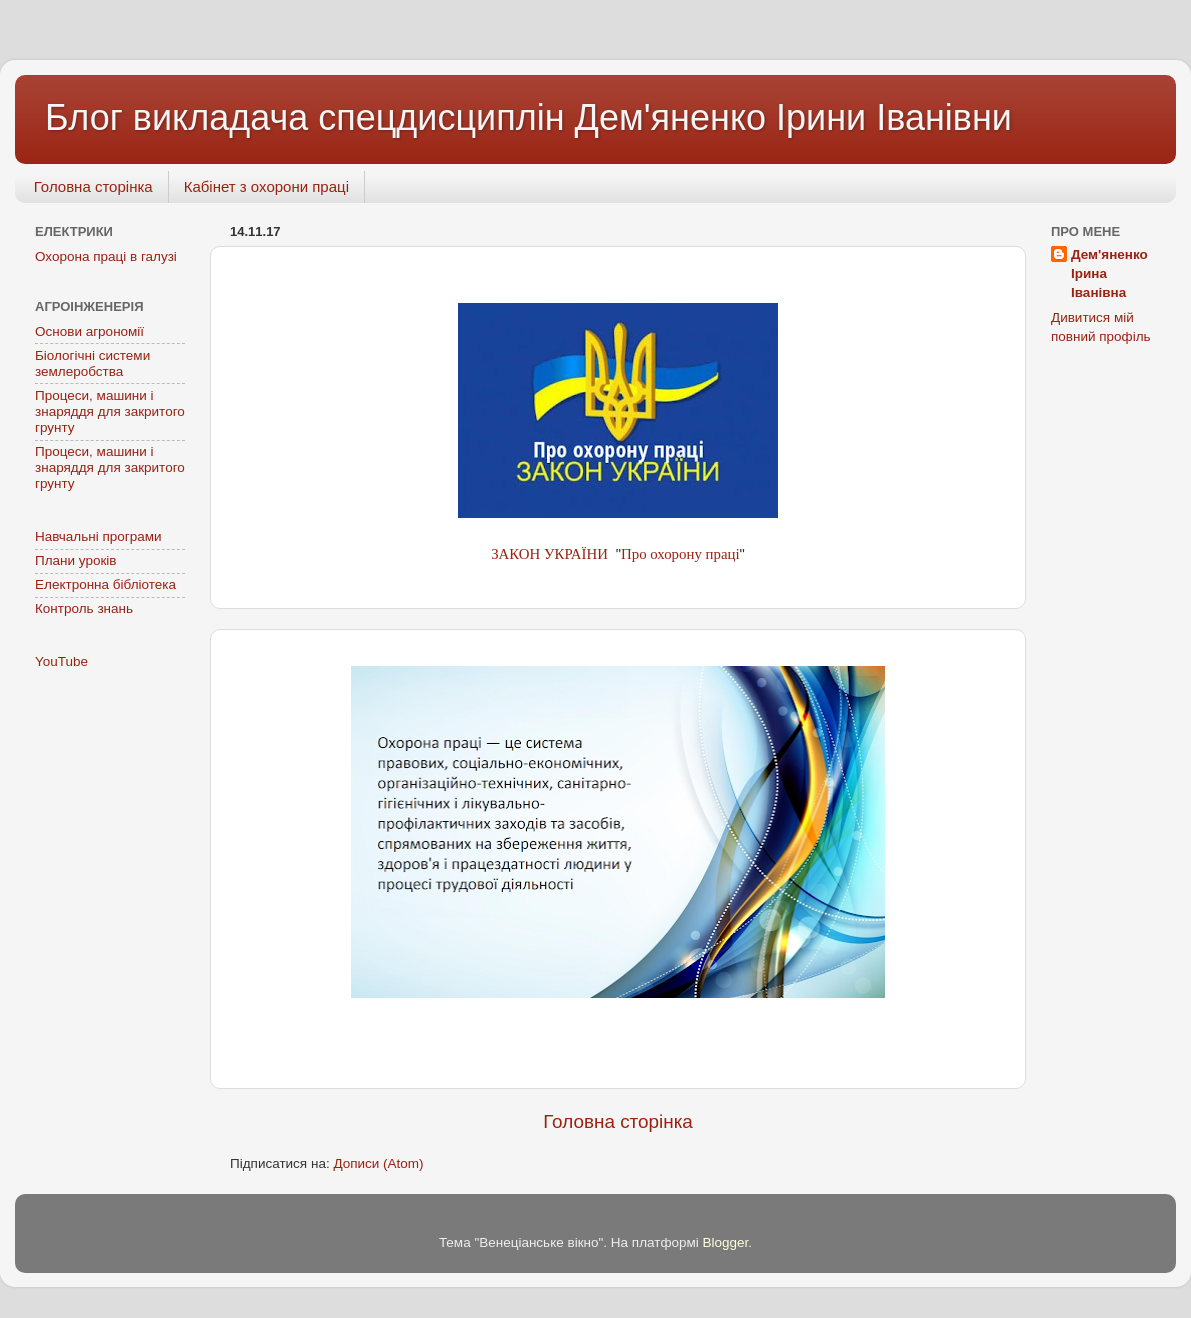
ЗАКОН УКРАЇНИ (551, 554)
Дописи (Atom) (378, 1163)
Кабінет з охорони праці (266, 186)
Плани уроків (76, 560)
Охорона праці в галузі (106, 256)
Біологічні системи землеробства (92, 363)
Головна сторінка (93, 186)
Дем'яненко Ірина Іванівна (1109, 273)
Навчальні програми (98, 536)
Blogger (726, 1242)
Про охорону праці (680, 554)
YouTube (61, 661)
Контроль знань (84, 608)
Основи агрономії (89, 331)
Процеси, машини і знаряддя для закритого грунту (110, 411)
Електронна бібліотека (105, 584)
